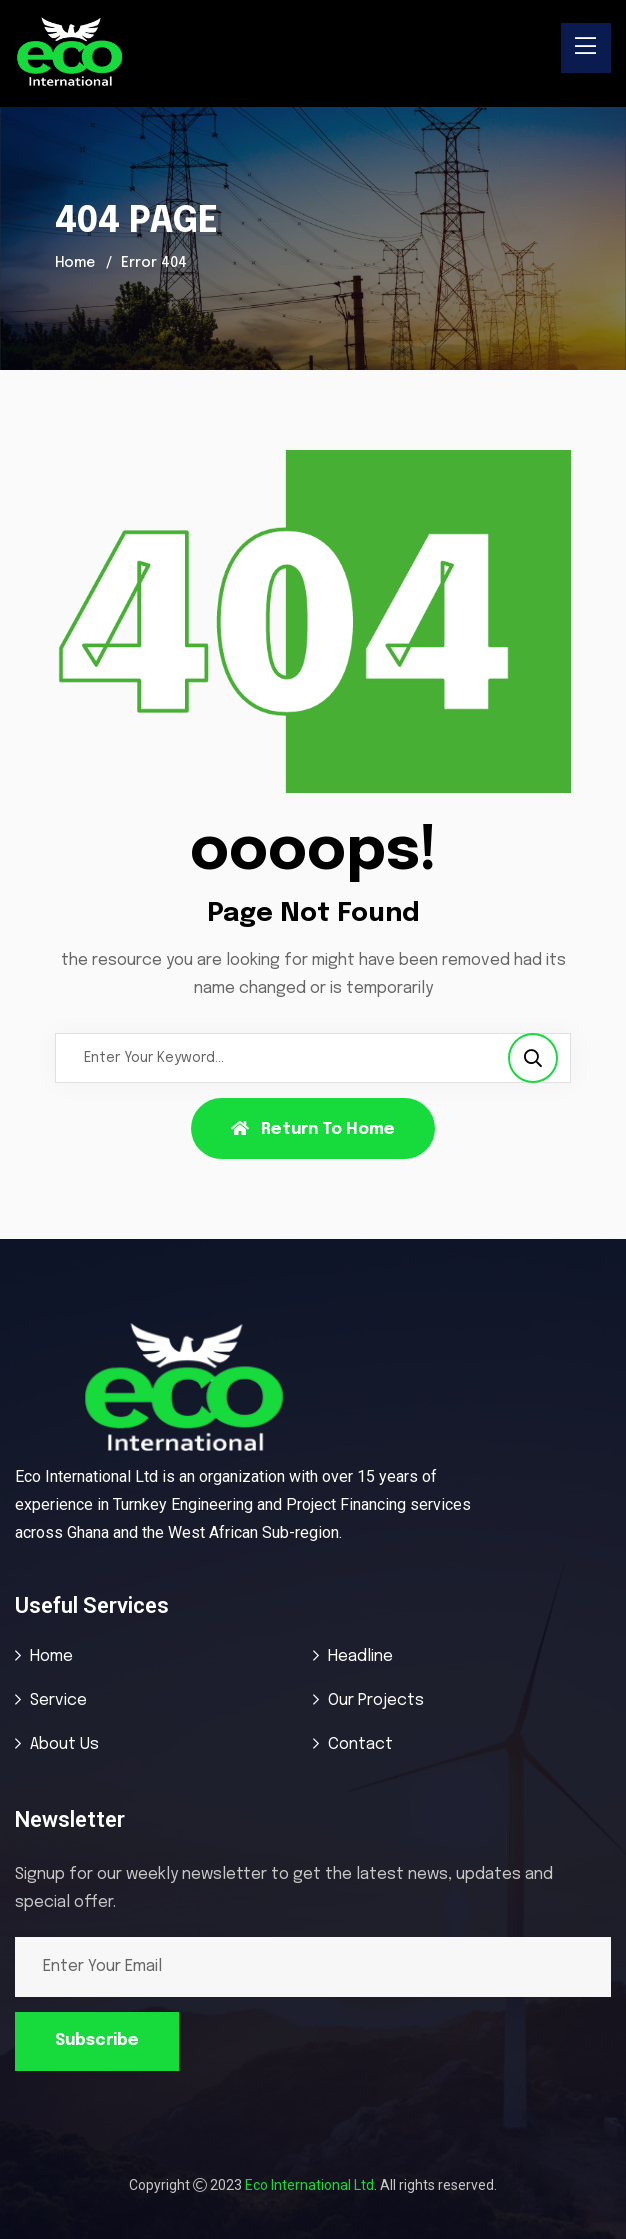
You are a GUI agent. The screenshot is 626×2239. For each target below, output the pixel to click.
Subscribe (97, 2040)
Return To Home (313, 1129)
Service (58, 1700)
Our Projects (376, 1700)
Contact (360, 1744)
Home (75, 263)
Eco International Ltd (309, 2185)
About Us (64, 1744)
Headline (360, 1656)
